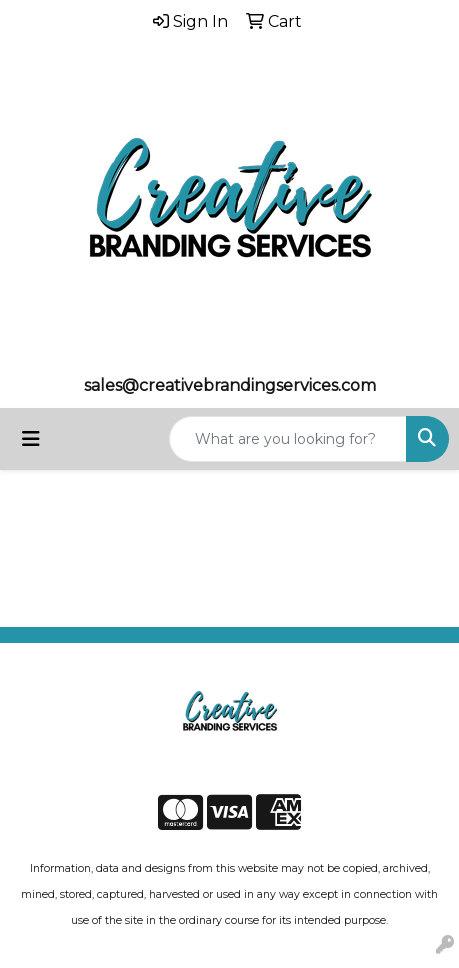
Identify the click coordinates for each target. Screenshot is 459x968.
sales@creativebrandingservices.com (230, 385)
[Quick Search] (288, 439)
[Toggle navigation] (31, 439)
